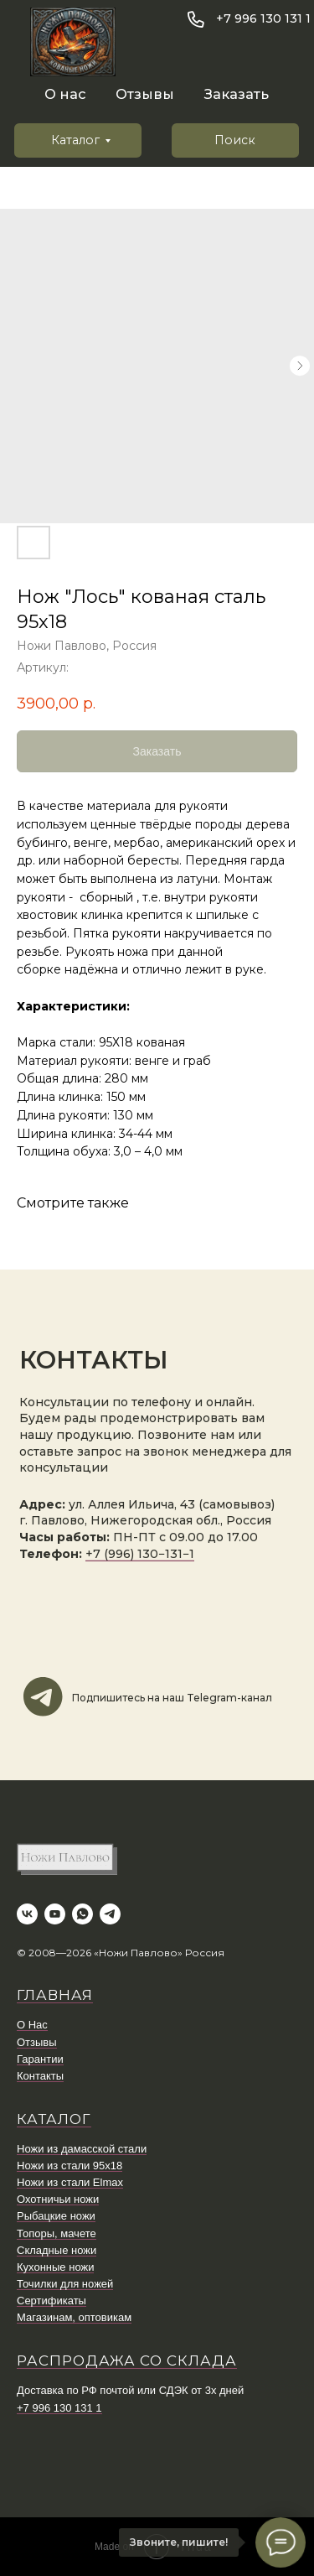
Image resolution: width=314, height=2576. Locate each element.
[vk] (27, 1913)
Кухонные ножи (55, 2267)
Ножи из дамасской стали (82, 2148)
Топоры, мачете (56, 2233)
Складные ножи (56, 2250)
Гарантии (40, 2059)
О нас (65, 94)
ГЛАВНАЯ (55, 1995)
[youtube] (54, 1913)
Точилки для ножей (65, 2283)
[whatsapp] (82, 1913)
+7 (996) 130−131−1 (139, 1553)
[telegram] (110, 1913)
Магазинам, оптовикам (74, 2317)
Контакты (40, 2076)
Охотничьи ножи (58, 2199)
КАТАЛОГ (54, 2119)
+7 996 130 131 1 (263, 18)
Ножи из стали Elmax (70, 2182)
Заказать (236, 94)
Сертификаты (51, 2300)
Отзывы (145, 94)
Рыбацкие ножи (56, 2216)
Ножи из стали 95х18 (69, 2165)
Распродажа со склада (127, 2360)
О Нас (32, 2024)
